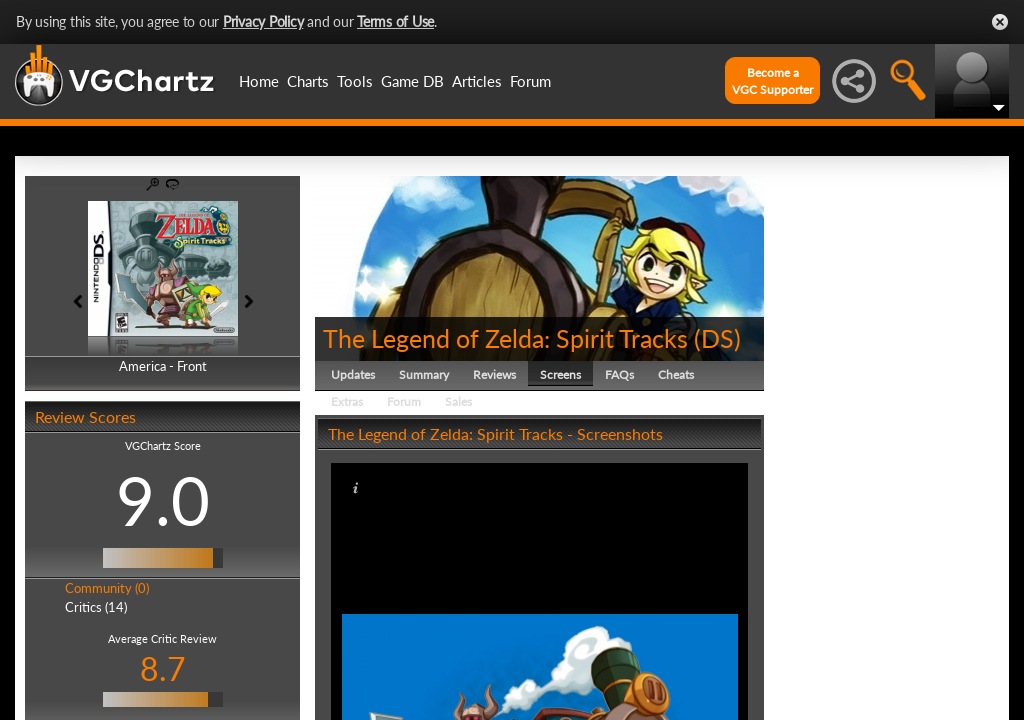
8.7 (163, 668)
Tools (355, 81)
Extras (347, 401)
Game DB (412, 81)
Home (259, 81)
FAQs (619, 374)
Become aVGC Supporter (772, 81)
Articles (477, 81)
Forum (530, 81)
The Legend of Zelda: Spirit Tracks (505, 338)
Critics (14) (96, 607)
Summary (424, 374)
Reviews (494, 374)
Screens (560, 374)
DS (717, 338)
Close (1000, 22)
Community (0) (107, 588)
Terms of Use (395, 21)
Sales (458, 401)
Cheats (676, 374)
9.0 (163, 500)
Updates (353, 374)
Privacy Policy (263, 21)
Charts (308, 81)
